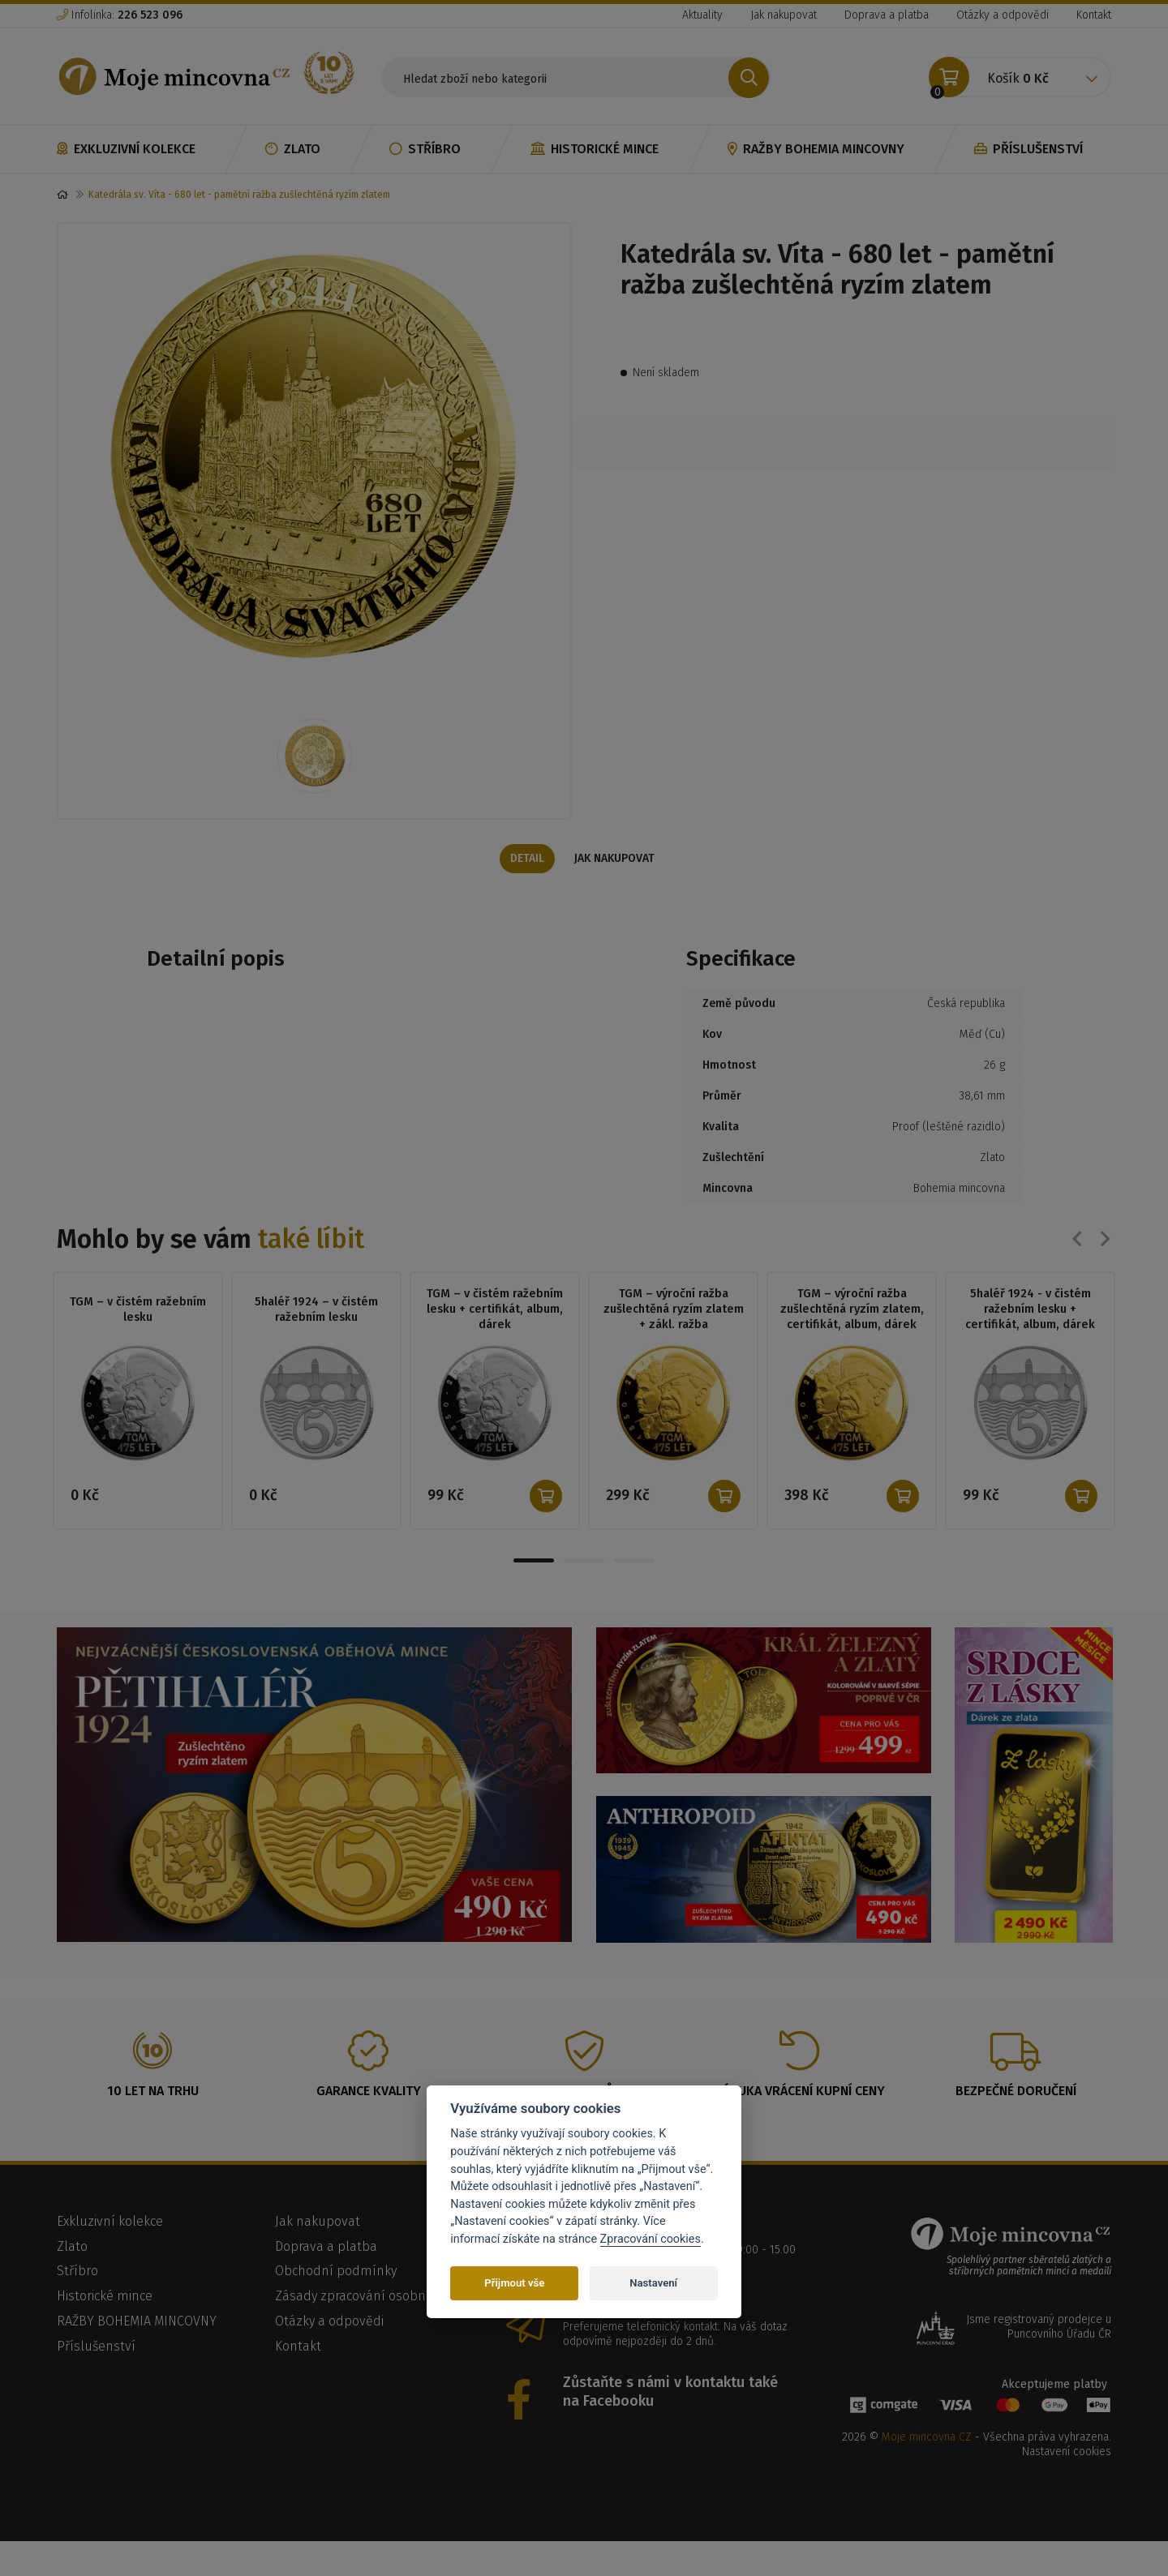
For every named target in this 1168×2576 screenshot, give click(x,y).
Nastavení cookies (1066, 2477)
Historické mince (594, 148)
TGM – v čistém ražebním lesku (138, 1333)
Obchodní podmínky (336, 2296)
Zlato (292, 148)
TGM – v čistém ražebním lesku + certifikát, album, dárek (495, 1333)
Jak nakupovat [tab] (617, 882)
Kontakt (1093, 15)
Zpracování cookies (650, 2239)
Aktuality (702, 15)
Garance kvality (368, 2116)
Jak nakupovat (783, 15)
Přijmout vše (514, 2283)
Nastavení (653, 2283)
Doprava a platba (886, 15)
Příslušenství (1028, 148)
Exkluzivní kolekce (126, 148)
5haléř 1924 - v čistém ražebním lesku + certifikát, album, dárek (1030, 1333)
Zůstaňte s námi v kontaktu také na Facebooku (670, 2416)
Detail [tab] (526, 882)
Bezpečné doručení (1015, 2116)
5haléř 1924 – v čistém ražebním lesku (316, 1333)
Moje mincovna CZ (927, 2462)
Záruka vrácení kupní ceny (800, 2116)
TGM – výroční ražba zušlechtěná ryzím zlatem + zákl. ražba (673, 1333)
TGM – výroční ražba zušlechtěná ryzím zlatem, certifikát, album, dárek (852, 1333)
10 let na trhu (153, 2116)
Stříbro (425, 148)
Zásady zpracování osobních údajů (377, 2321)
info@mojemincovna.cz (641, 2330)
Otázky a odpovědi (1002, 15)
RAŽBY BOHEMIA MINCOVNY (816, 148)
